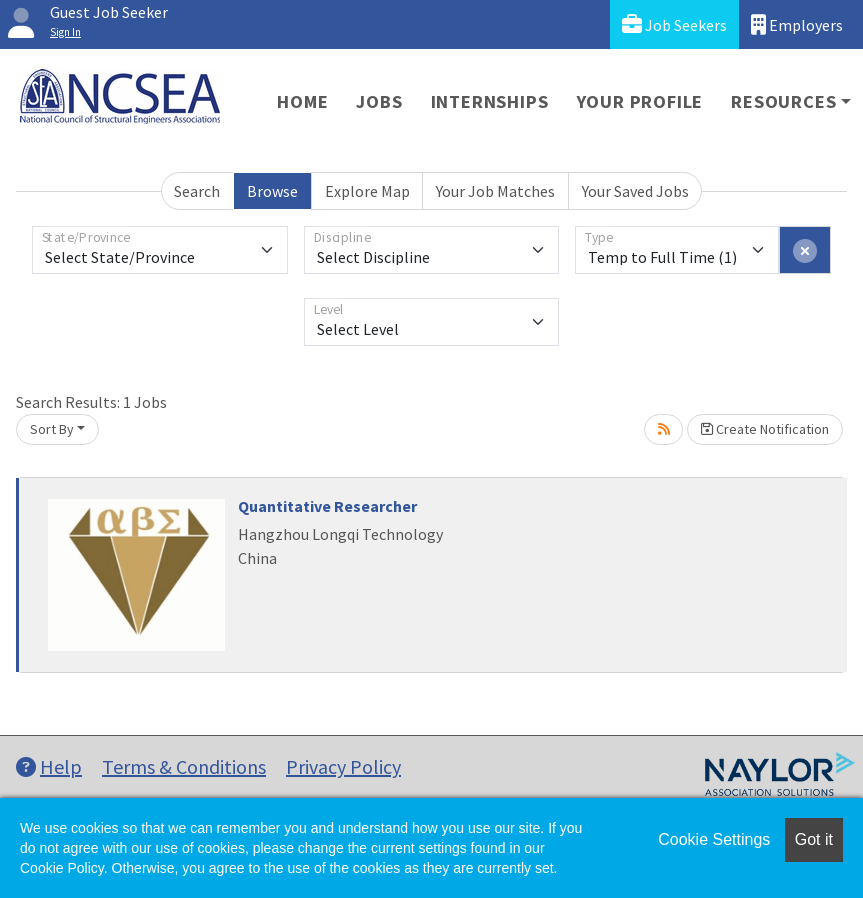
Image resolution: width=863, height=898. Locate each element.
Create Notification (765, 429)
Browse (272, 191)
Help (49, 766)
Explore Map (367, 191)
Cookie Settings (714, 839)
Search (197, 191)
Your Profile (640, 101)
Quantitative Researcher (327, 506)
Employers (797, 24)
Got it (814, 839)
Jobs (379, 101)
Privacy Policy (343, 766)
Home (302, 101)
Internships (490, 101)
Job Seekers (674, 24)
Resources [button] (783, 101)
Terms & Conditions (184, 766)
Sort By (52, 429)
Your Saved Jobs (635, 191)
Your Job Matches (495, 191)
